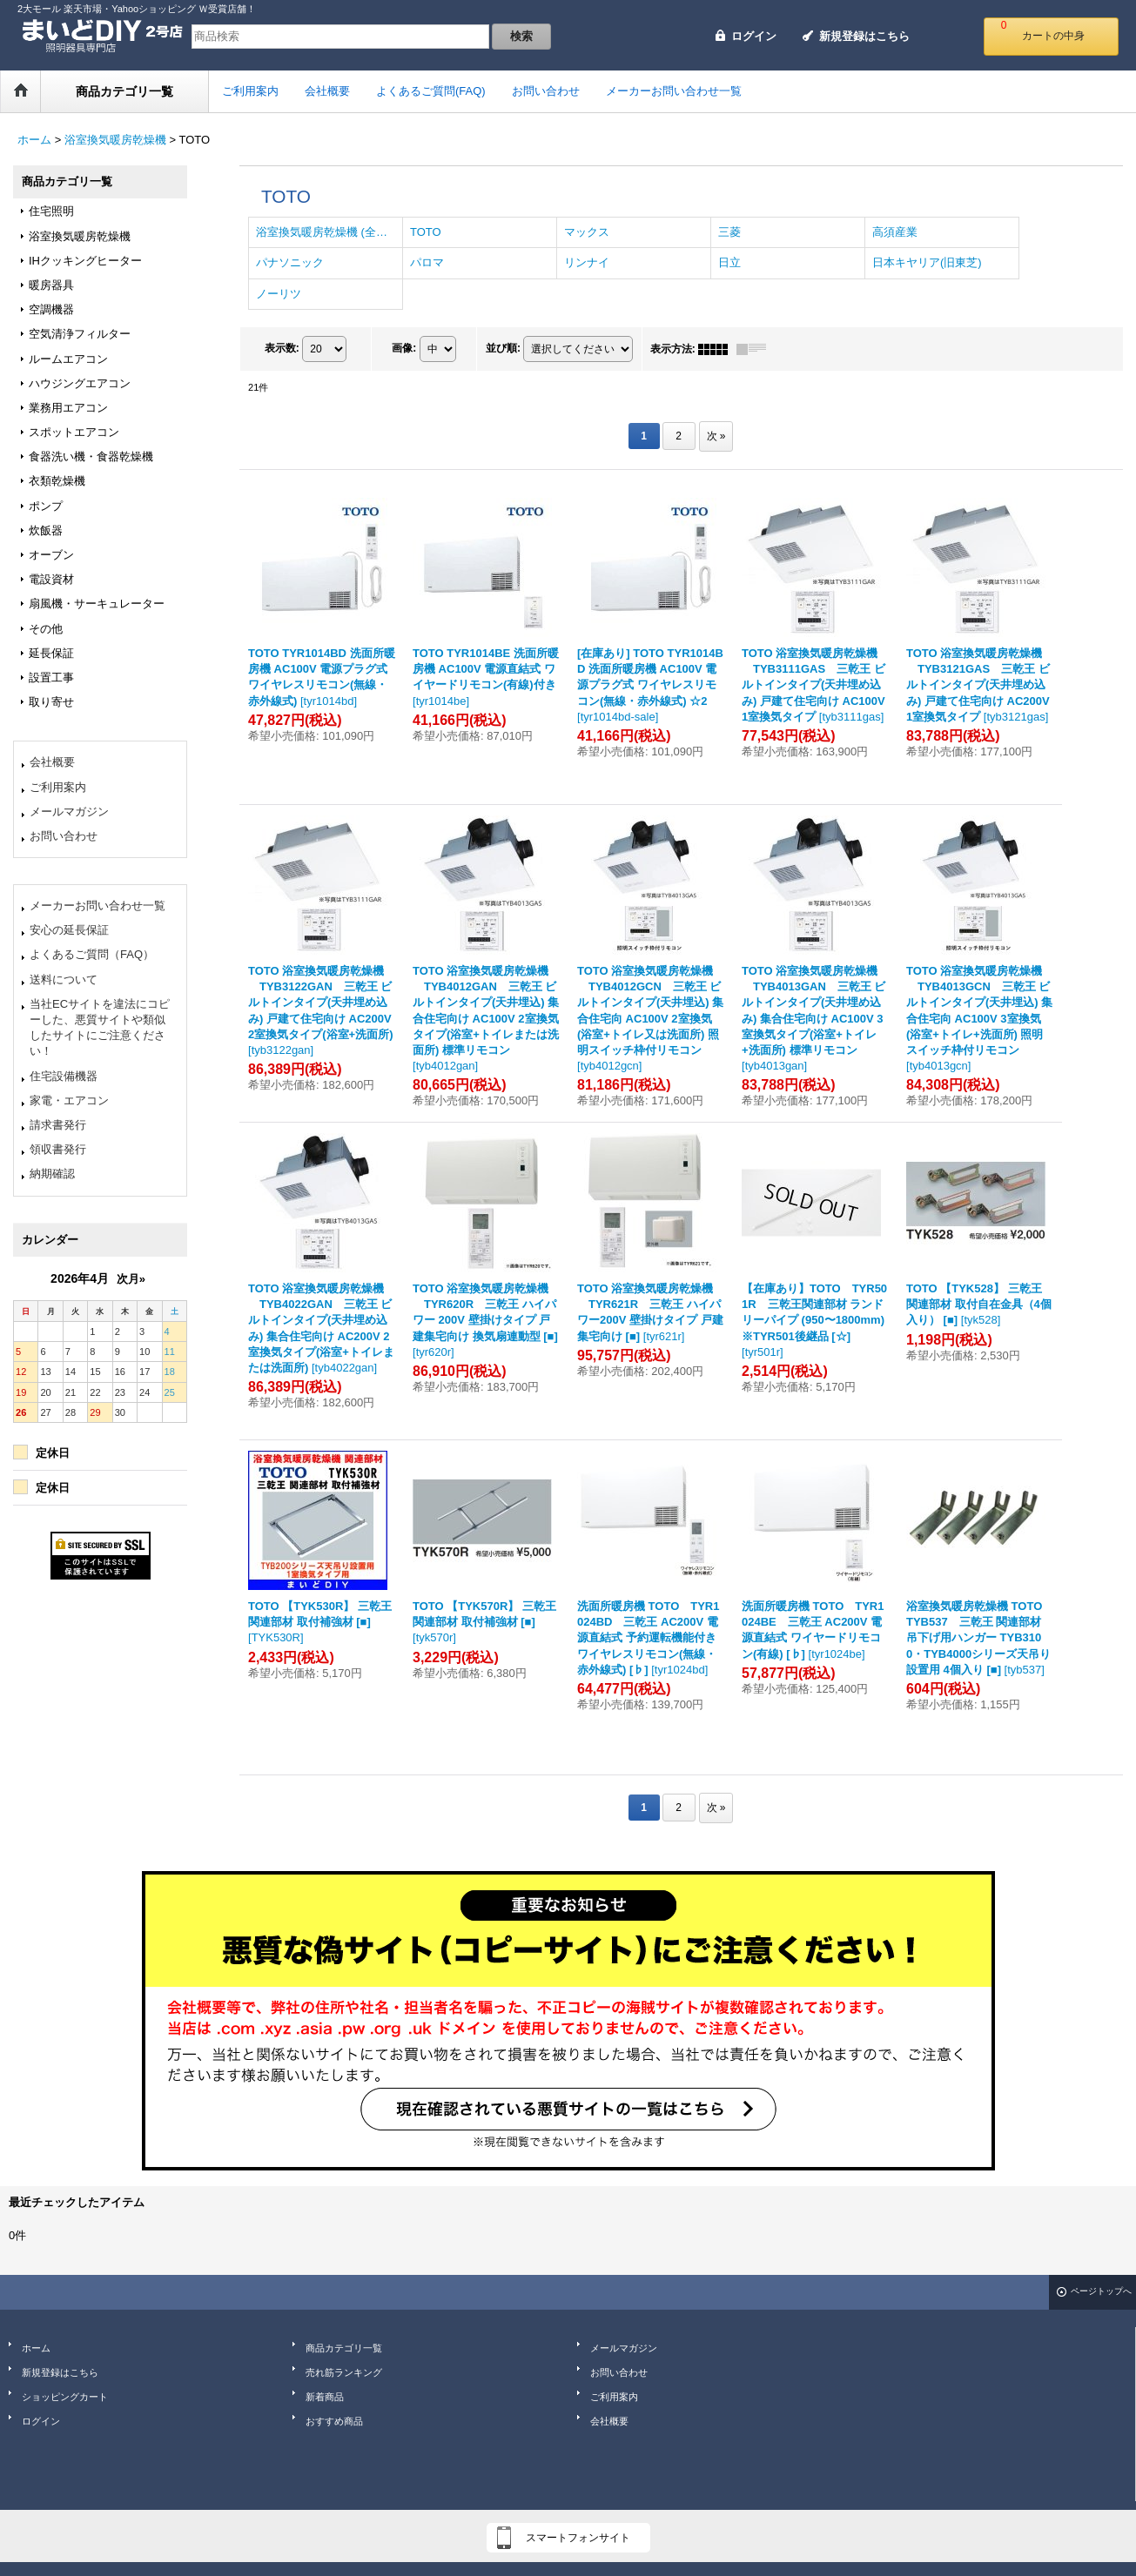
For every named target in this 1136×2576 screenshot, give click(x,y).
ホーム (36, 2348)
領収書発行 (58, 1149)
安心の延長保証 (69, 929)
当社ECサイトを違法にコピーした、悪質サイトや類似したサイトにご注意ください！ (100, 1027)
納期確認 (52, 1173)
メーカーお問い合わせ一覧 (97, 905)
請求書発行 (58, 1124)
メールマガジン (69, 811)
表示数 (282, 348)
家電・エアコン (69, 1100)
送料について (63, 979)
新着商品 (325, 2397)
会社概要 (52, 761)
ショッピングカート (65, 2397)
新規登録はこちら (864, 36)
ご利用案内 (58, 787)
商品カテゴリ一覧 (344, 2348)
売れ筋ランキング (344, 2372)
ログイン (753, 36)
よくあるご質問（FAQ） (92, 954)
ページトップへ (1101, 2291)
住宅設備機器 (63, 1076)
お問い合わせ (63, 835)
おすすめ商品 (334, 2421)
